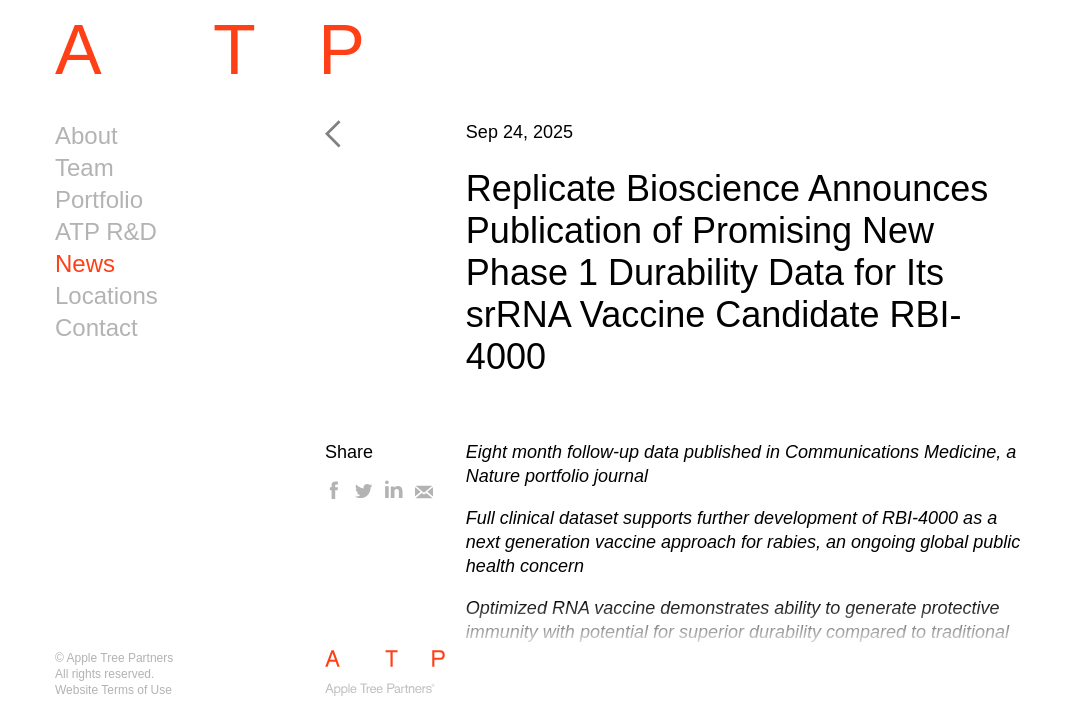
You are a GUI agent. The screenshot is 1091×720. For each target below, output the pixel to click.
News (85, 263)
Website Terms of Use (113, 690)
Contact (96, 327)
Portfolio (99, 199)
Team (84, 167)
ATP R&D (106, 231)
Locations (106, 295)
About (86, 135)
